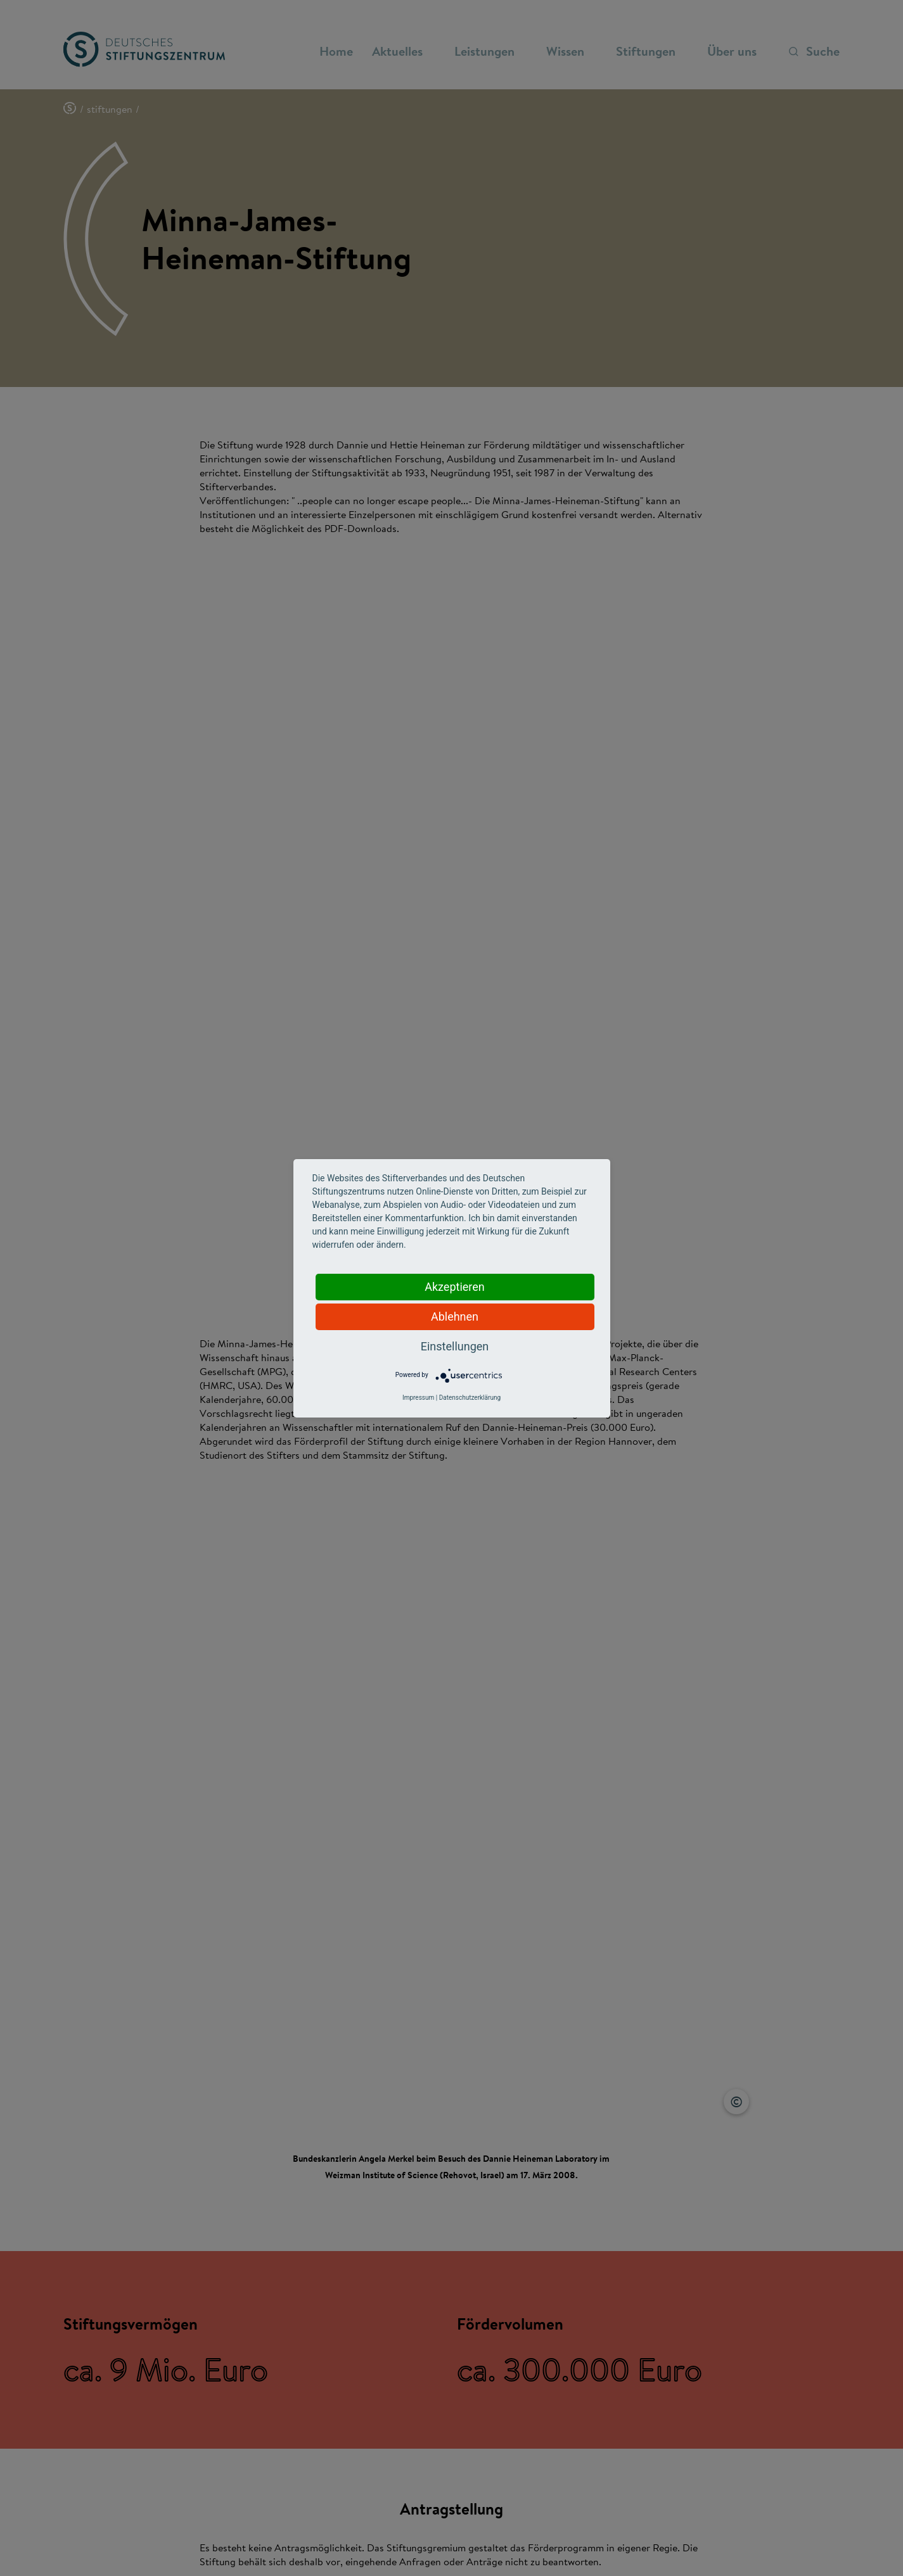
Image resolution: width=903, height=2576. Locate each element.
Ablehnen (454, 1316)
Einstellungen (455, 1346)
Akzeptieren (455, 1286)
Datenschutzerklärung (470, 1397)
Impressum (418, 1397)
